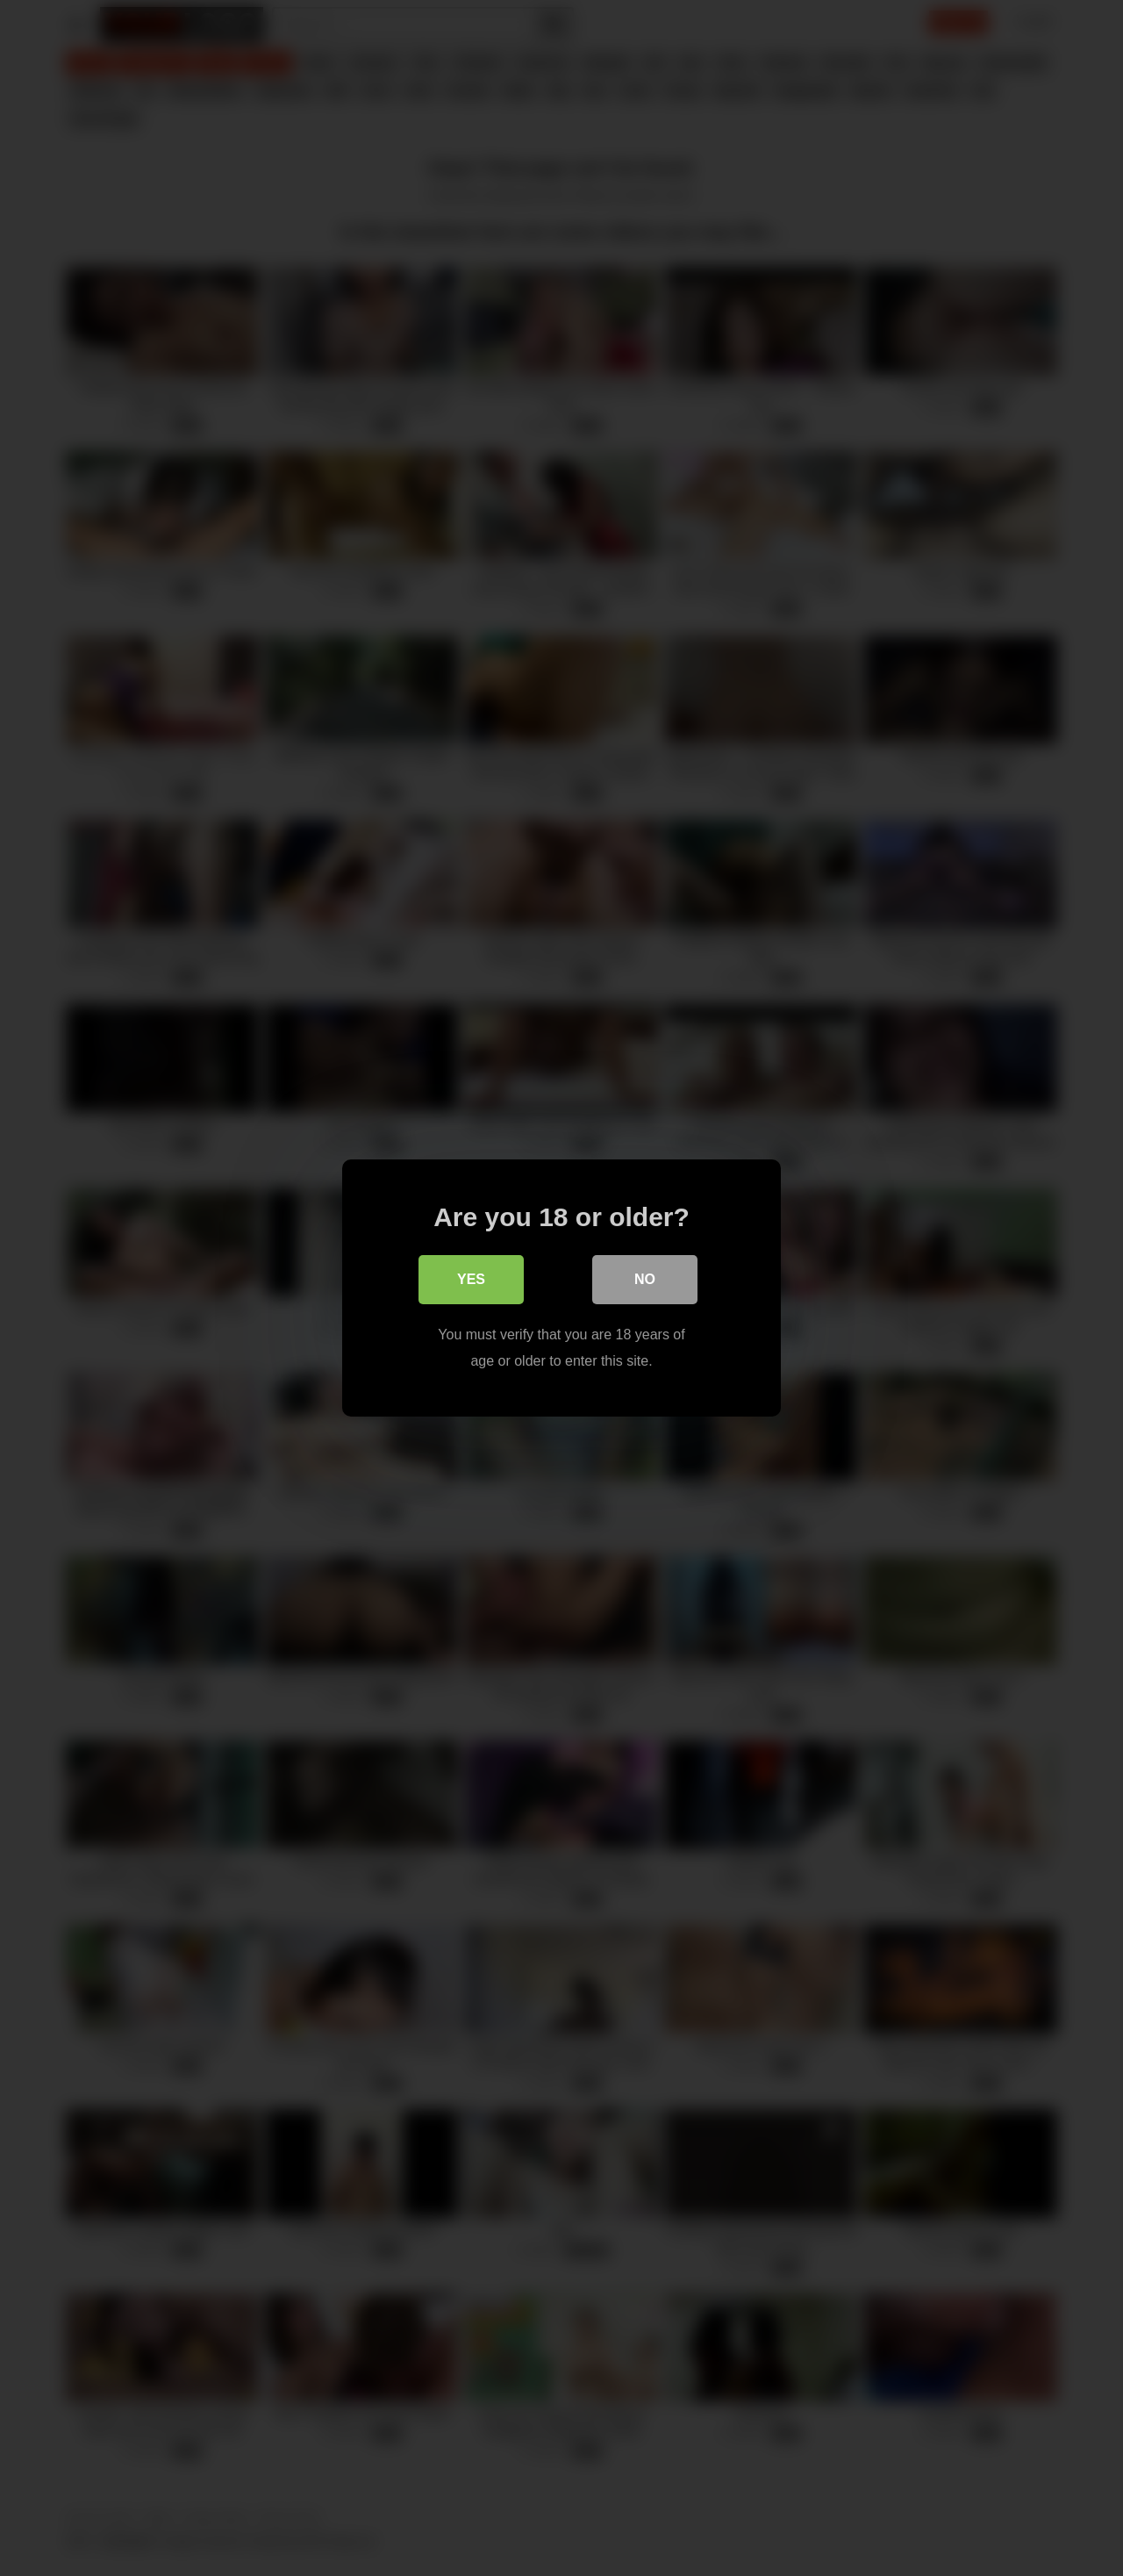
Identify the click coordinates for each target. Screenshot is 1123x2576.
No (644, 1279)
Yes (471, 1279)
